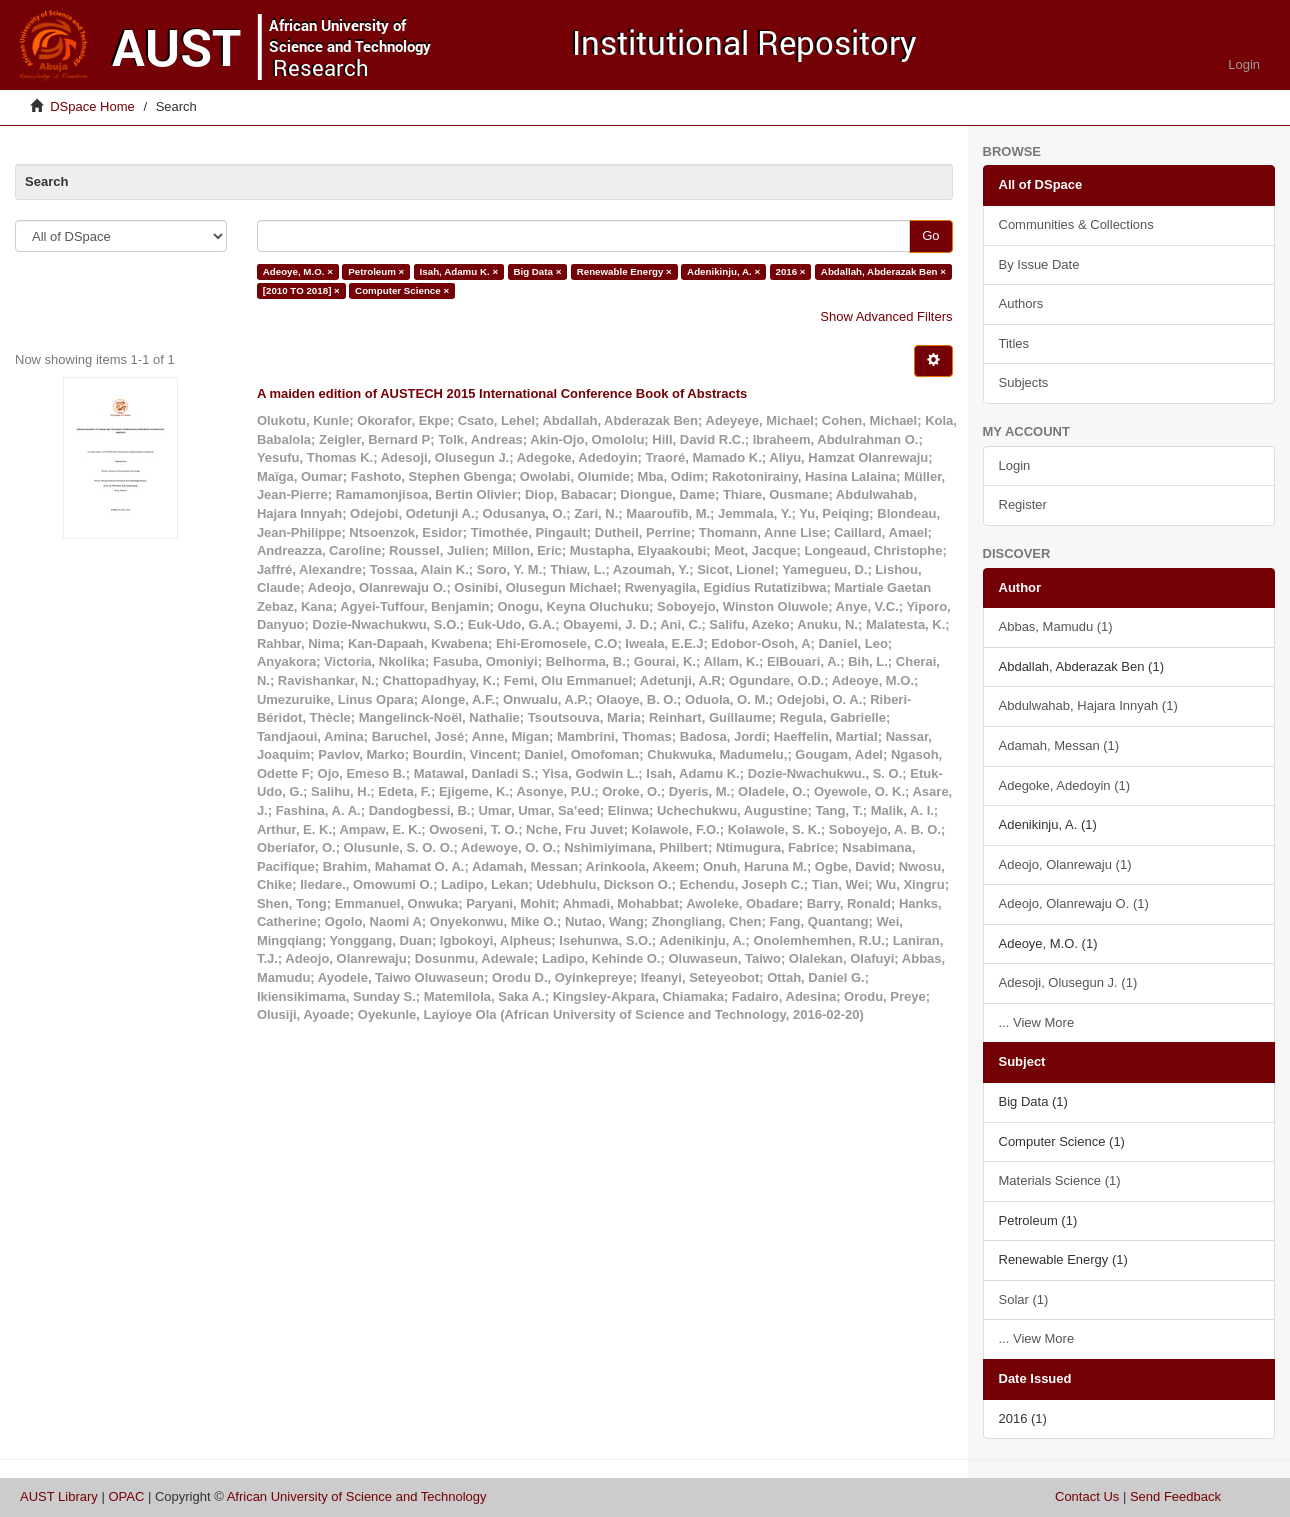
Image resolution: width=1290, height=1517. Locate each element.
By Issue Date (1039, 264)
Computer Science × (402, 290)
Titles (1014, 343)
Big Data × (537, 271)
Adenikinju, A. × (723, 271)
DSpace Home (92, 106)
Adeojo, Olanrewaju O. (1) (1074, 903)
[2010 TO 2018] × (301, 290)
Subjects (1024, 382)
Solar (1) (1024, 1299)
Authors (1021, 303)
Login (1015, 465)
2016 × (790, 271)
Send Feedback (1175, 1496)
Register (1023, 504)
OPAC (126, 1496)
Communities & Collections (1076, 224)
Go (930, 235)
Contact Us (1087, 1496)
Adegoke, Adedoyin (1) (1065, 785)
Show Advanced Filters (886, 316)
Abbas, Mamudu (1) (1056, 626)
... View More (1037, 1022)
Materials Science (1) (1060, 1180)
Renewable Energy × (624, 271)
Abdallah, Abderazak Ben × (883, 271)
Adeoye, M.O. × (298, 271)
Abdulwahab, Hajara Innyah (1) (1088, 705)
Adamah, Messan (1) (1059, 745)
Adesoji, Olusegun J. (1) (1068, 982)
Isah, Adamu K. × (459, 271)
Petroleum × (376, 271)
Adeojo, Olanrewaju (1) (1065, 864)
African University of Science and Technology (357, 1496)
